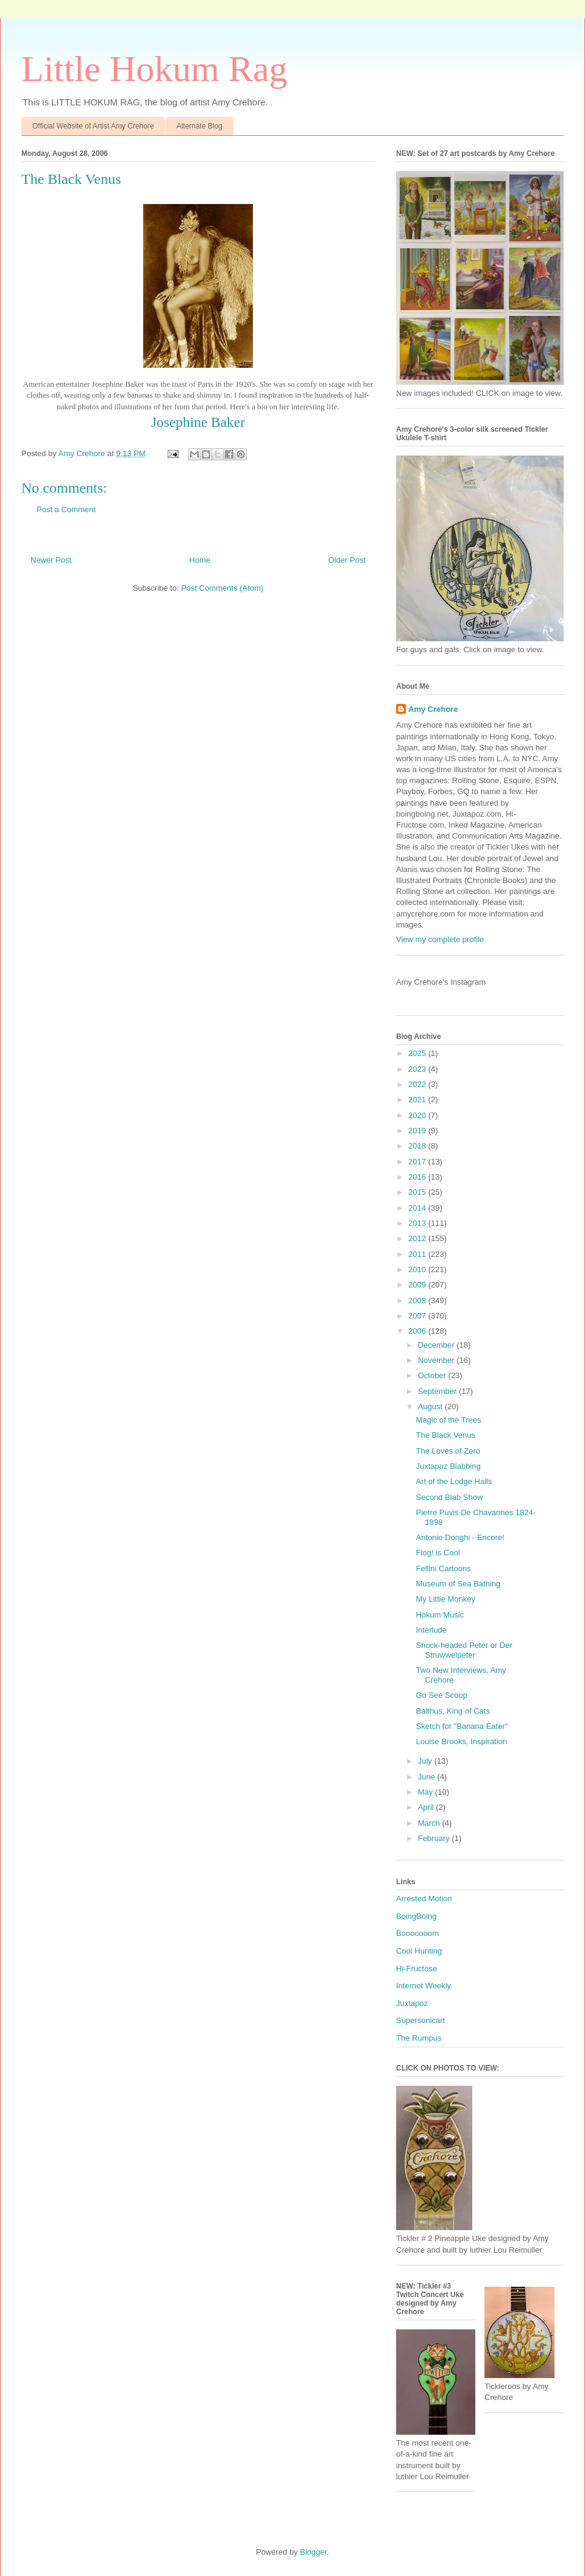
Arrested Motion (424, 1898)
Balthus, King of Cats (452, 1711)
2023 (418, 1069)
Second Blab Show (449, 1497)
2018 (418, 1145)
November (437, 1360)
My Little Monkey (445, 1598)
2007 (418, 1315)
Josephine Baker (198, 422)
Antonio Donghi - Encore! (460, 1537)
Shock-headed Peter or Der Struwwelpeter (464, 1650)
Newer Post (50, 560)
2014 (418, 1207)
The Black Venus (445, 1435)
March (430, 1823)
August (431, 1406)
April (427, 1807)
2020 (418, 1115)
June (428, 1776)
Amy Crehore (433, 709)
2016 (418, 1176)
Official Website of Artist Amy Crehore (93, 126)
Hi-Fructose (416, 1968)
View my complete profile (440, 939)
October (433, 1375)
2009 (418, 1284)
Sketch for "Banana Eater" (462, 1726)
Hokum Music (440, 1614)
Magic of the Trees (448, 1419)
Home (200, 560)
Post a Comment (66, 509)
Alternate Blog (199, 126)
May (426, 1792)
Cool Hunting (419, 1950)
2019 (418, 1130)
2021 (418, 1099)
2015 (418, 1192)
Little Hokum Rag (154, 69)
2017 (418, 1161)
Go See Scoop (441, 1695)
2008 (418, 1300)
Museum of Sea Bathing (458, 1583)
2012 (418, 1238)
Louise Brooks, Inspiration (461, 1741)
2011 (418, 1254)
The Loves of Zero (448, 1450)
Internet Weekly (423, 1985)
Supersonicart (420, 2020)
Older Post (347, 560)
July (426, 1760)
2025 (418, 1053)
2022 (418, 1084)
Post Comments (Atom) (222, 588)
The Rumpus (418, 2038)
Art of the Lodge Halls (454, 1481)
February (435, 1838)
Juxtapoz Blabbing (448, 1466)
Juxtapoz (412, 2003)
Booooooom (417, 1933)
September (438, 1391)
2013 (418, 1223)
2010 (418, 1269)
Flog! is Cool (437, 1552)
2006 (418, 1331)
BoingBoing (416, 1916)
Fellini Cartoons (443, 1568)
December (437, 1345)
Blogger (313, 2552)
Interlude (431, 1630)
